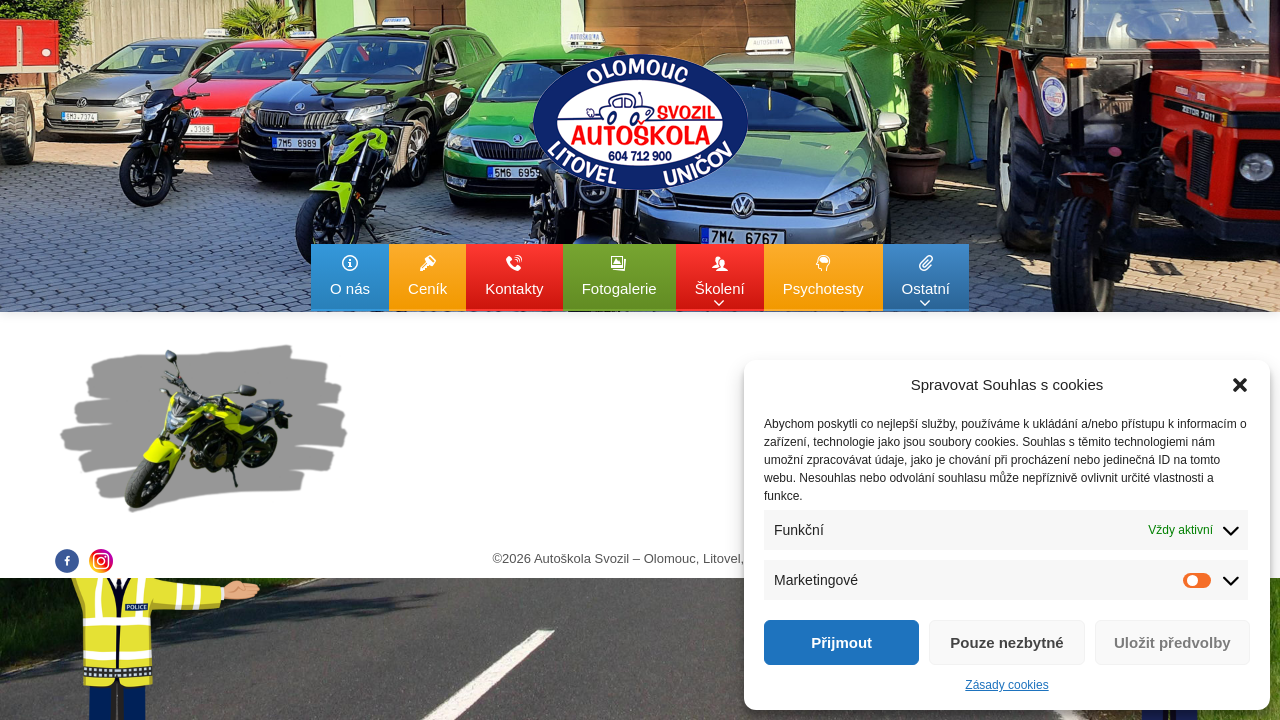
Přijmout (841, 642)
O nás (350, 275)
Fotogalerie (619, 275)
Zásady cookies (1006, 685)
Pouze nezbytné (1006, 642)
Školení (720, 282)
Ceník (427, 275)
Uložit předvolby (1172, 642)
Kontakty (514, 275)
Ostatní (926, 282)
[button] (1240, 385)
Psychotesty (823, 275)
